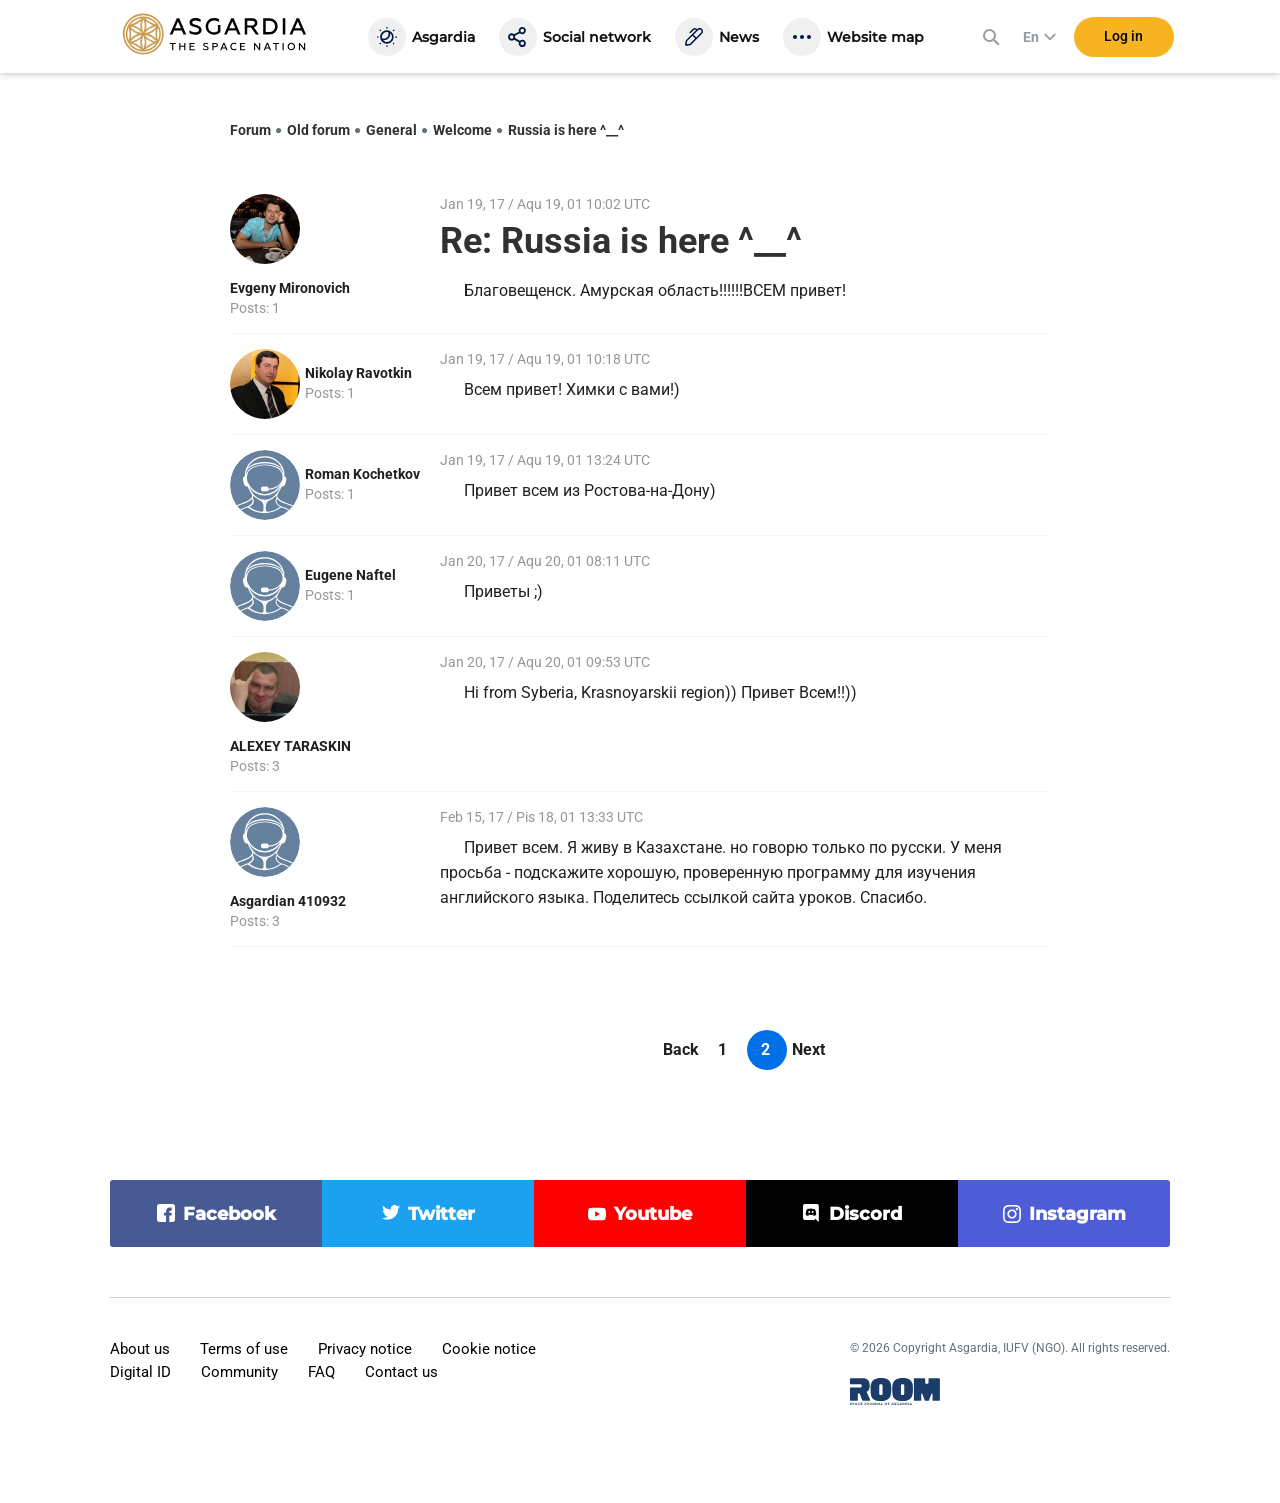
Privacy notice (365, 1349)
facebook (229, 1214)
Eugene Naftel (350, 575)
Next (808, 1049)
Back (681, 1049)
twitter (441, 1214)
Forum (250, 130)
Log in (1123, 39)
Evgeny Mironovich (290, 288)
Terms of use (244, 1349)
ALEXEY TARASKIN (290, 746)
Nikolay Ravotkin (358, 373)
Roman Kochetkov (362, 474)
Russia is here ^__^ (566, 130)
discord (865, 1214)
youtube (653, 1214)
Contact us (401, 1372)
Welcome (462, 130)
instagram (1077, 1214)
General (391, 130)
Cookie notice (489, 1349)
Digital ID (140, 1372)
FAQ (321, 1372)
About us (140, 1349)
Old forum (318, 130)
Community (239, 1372)
